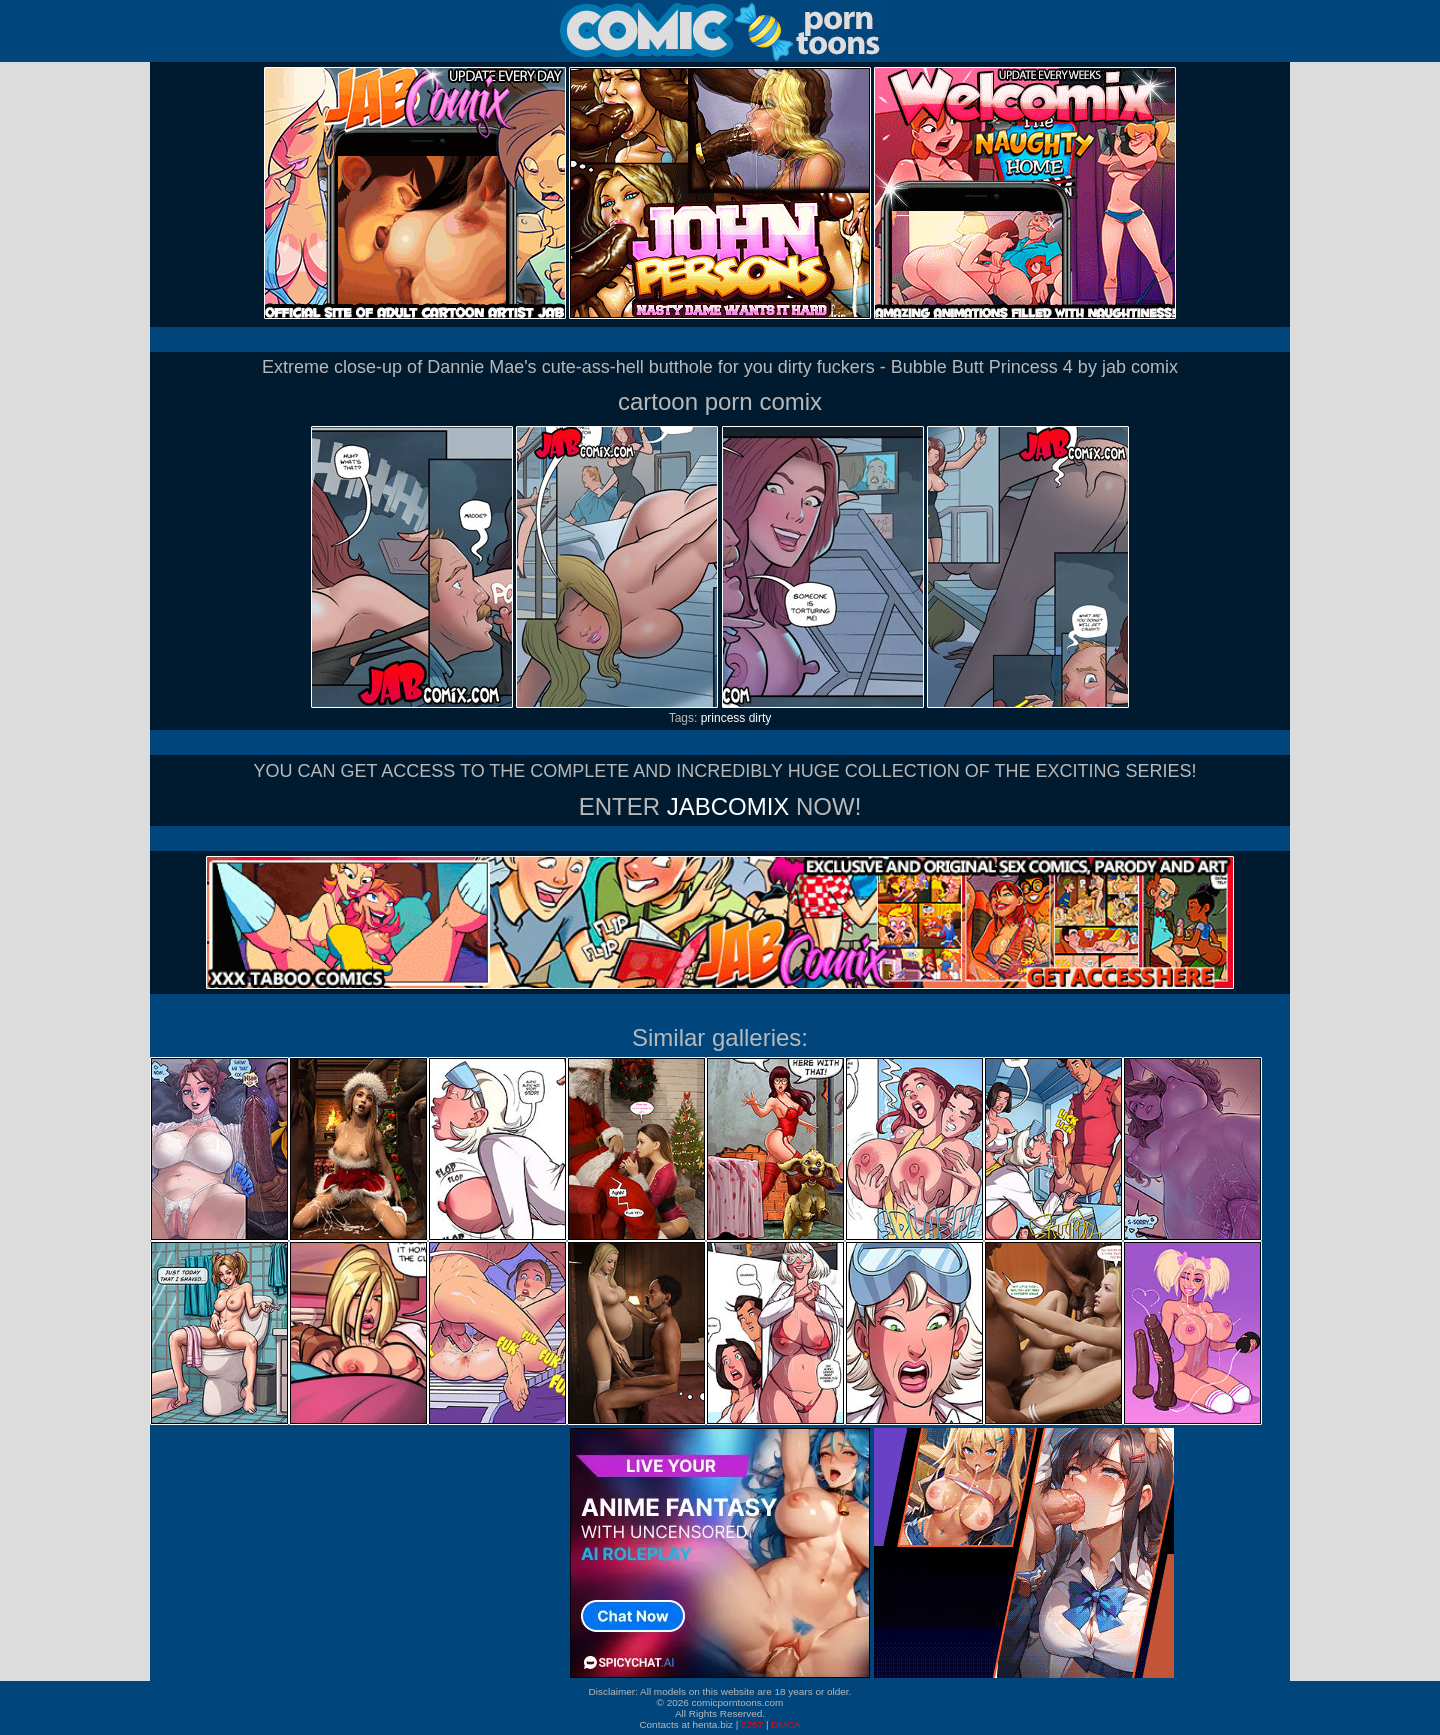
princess (723, 718)
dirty (760, 718)
